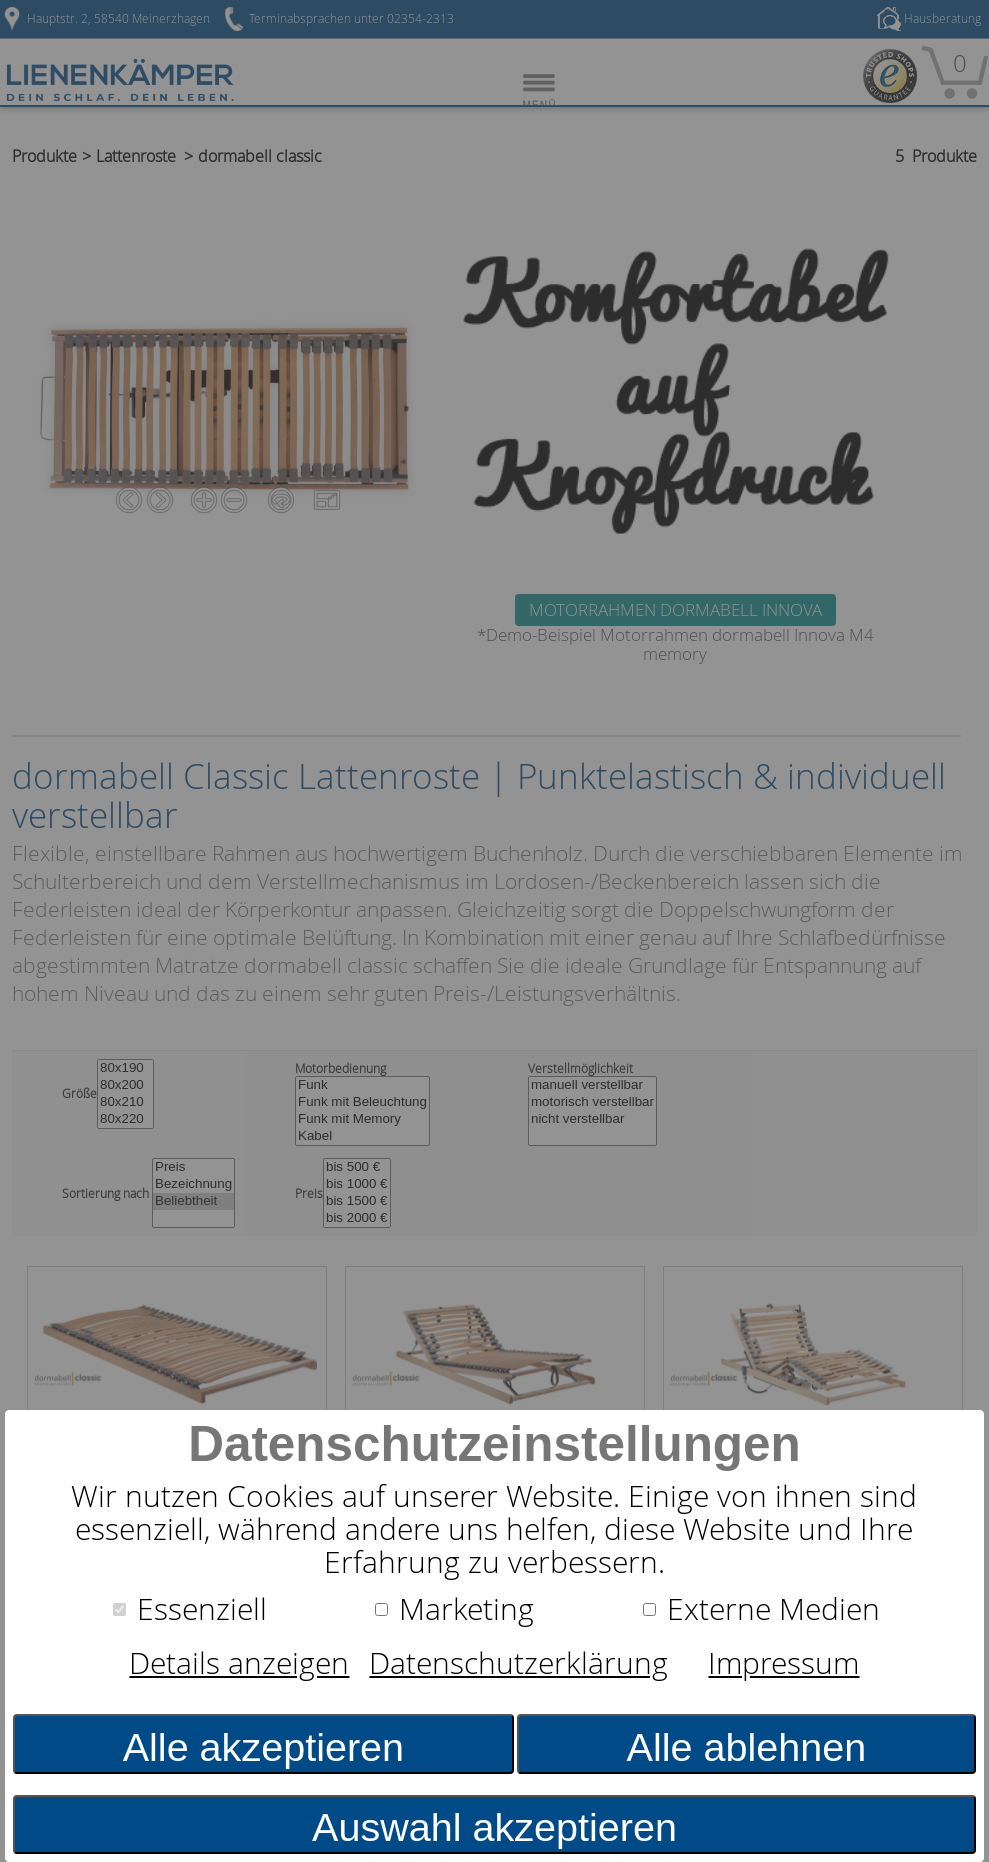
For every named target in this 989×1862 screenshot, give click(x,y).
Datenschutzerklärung (518, 1663)
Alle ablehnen (747, 1747)
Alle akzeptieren (263, 1747)
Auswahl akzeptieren (494, 1827)
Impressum (783, 1663)
